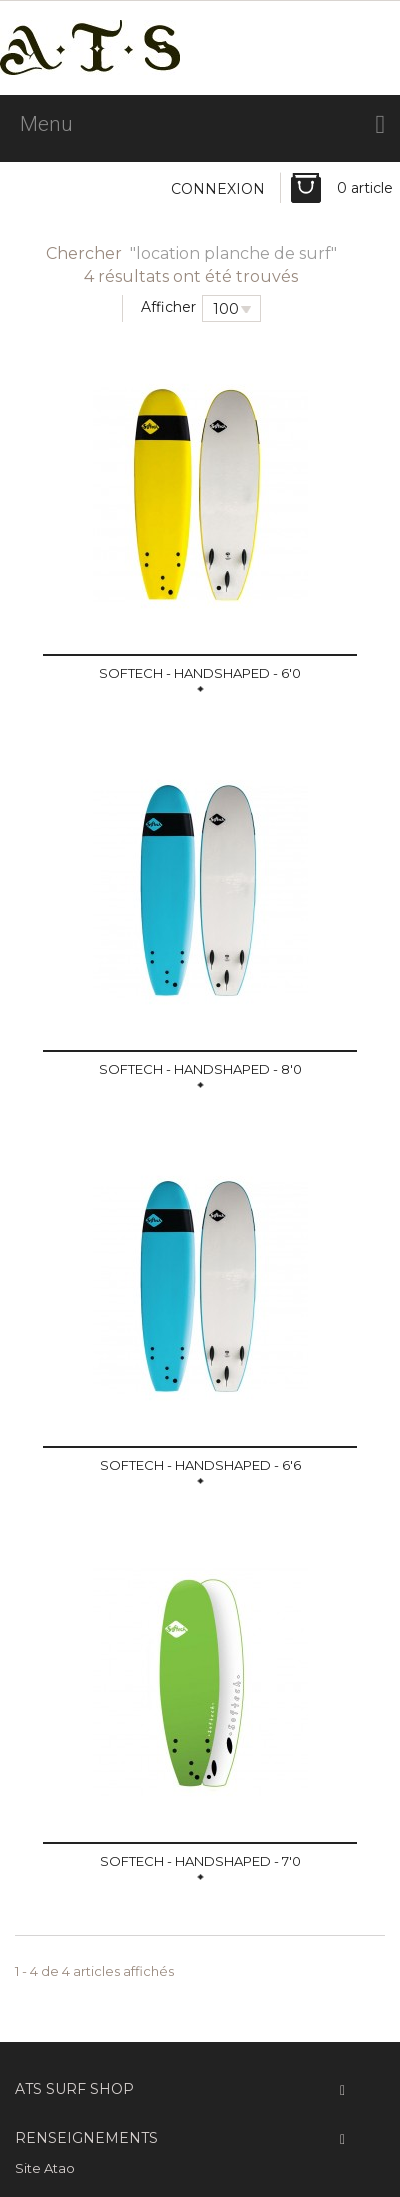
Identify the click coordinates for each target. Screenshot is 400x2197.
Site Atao (45, 2168)
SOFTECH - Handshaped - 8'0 (200, 1069)
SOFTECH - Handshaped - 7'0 (200, 1861)
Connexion (218, 189)
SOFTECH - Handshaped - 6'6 (200, 1465)
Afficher (168, 307)
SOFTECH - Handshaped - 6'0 (200, 673)
